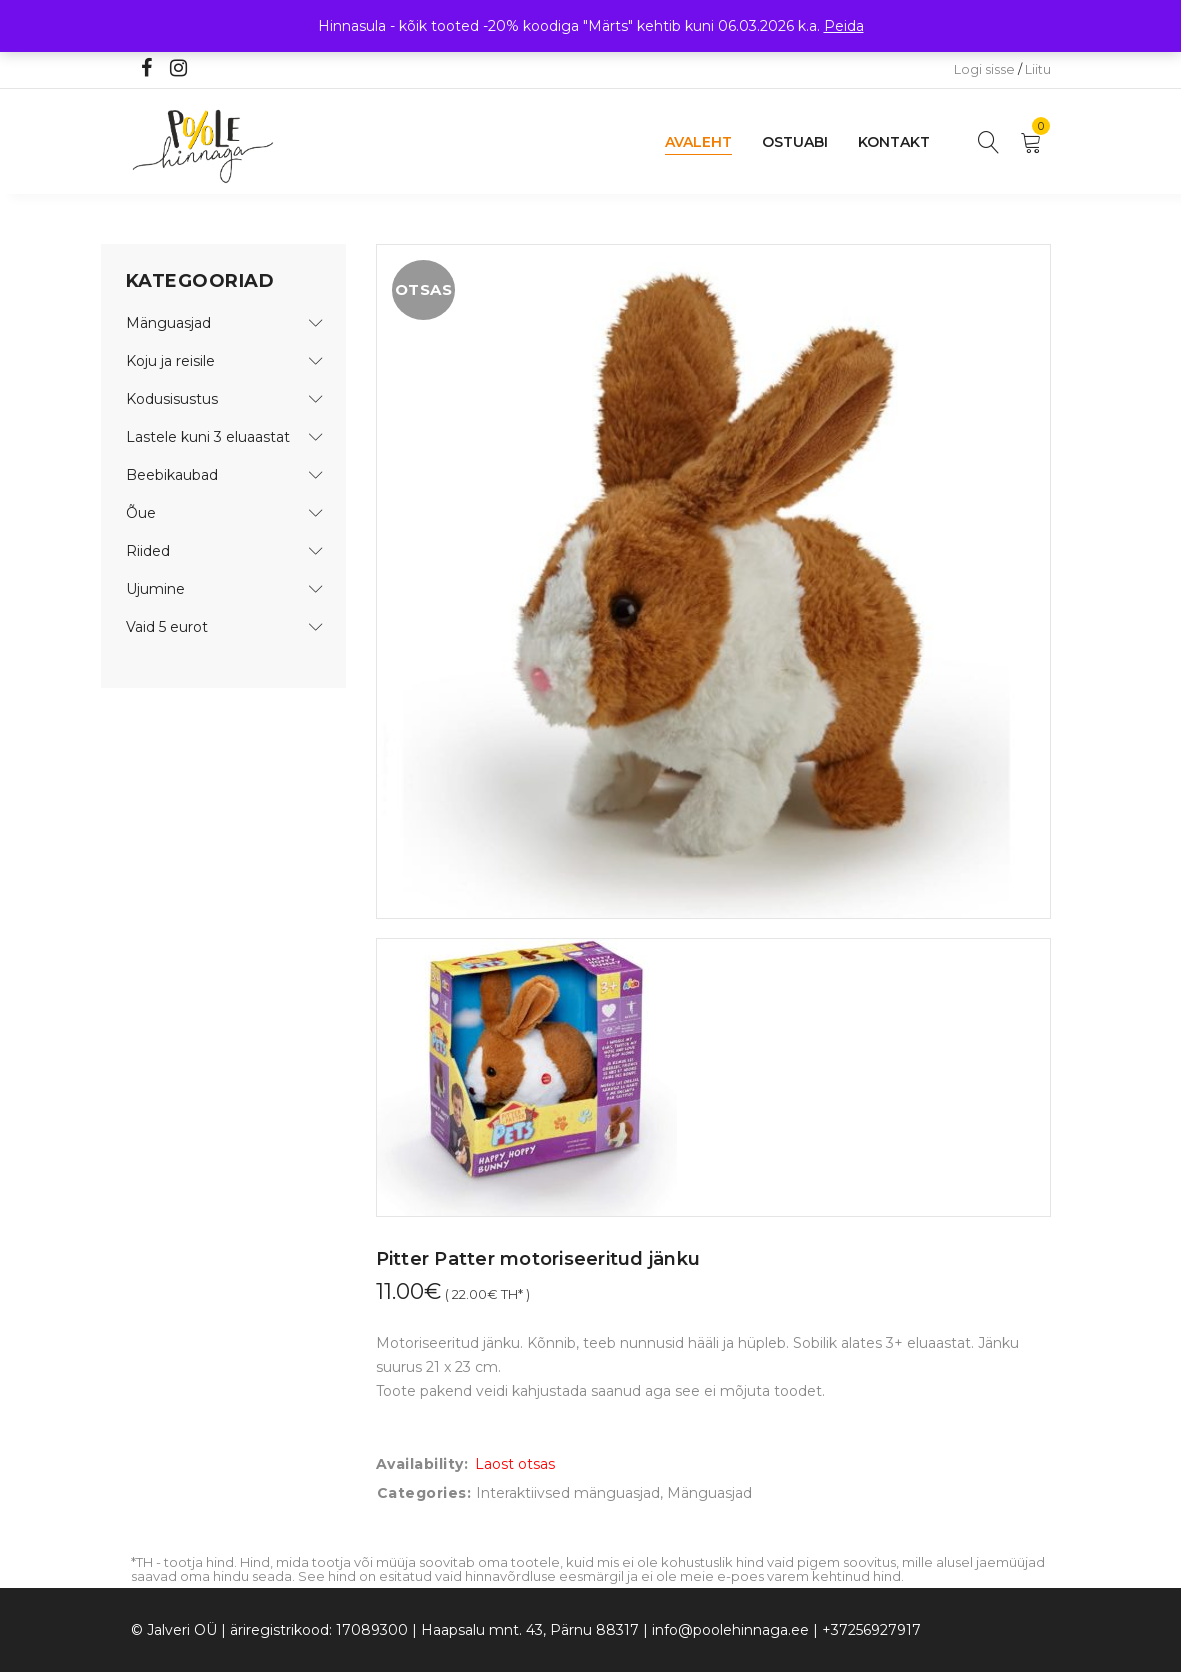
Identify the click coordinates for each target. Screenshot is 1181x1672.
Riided (148, 551)
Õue (141, 513)
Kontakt (894, 142)
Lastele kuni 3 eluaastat (208, 437)
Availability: (422, 1464)
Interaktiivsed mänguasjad (568, 1493)
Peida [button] (844, 26)
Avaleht (698, 142)
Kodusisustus (172, 399)
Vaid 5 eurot (167, 627)
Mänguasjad (168, 323)
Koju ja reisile (170, 361)
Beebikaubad (172, 475)
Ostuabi (795, 142)
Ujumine (155, 589)
